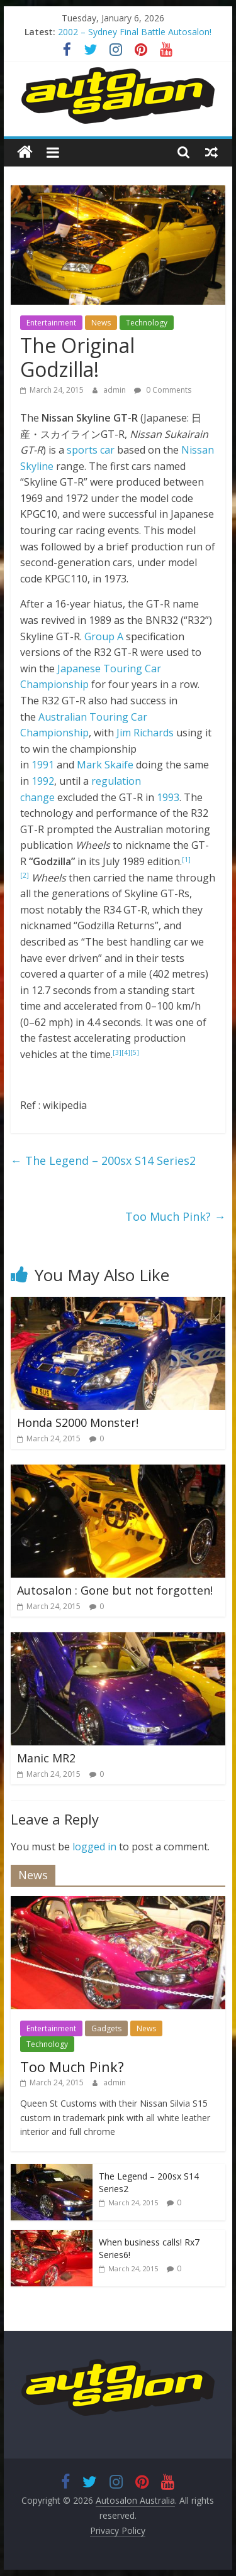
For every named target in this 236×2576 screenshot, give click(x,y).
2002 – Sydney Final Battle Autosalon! (134, 32)
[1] (186, 859)
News (101, 322)
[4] (125, 1052)
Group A (103, 636)
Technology (146, 322)
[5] (134, 1052)
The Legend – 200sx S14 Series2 (103, 1160)
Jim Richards (145, 733)
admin (115, 390)
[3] (117, 1052)
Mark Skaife (105, 765)
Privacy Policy (117, 2530)
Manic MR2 (46, 1758)
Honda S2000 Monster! (77, 1422)
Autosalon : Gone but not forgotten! (115, 1590)
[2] (24, 875)
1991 (42, 765)
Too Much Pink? (175, 1216)
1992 (42, 781)
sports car (91, 450)
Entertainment (51, 322)
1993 (168, 797)
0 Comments (162, 390)
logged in (94, 1846)
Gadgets (106, 2028)
